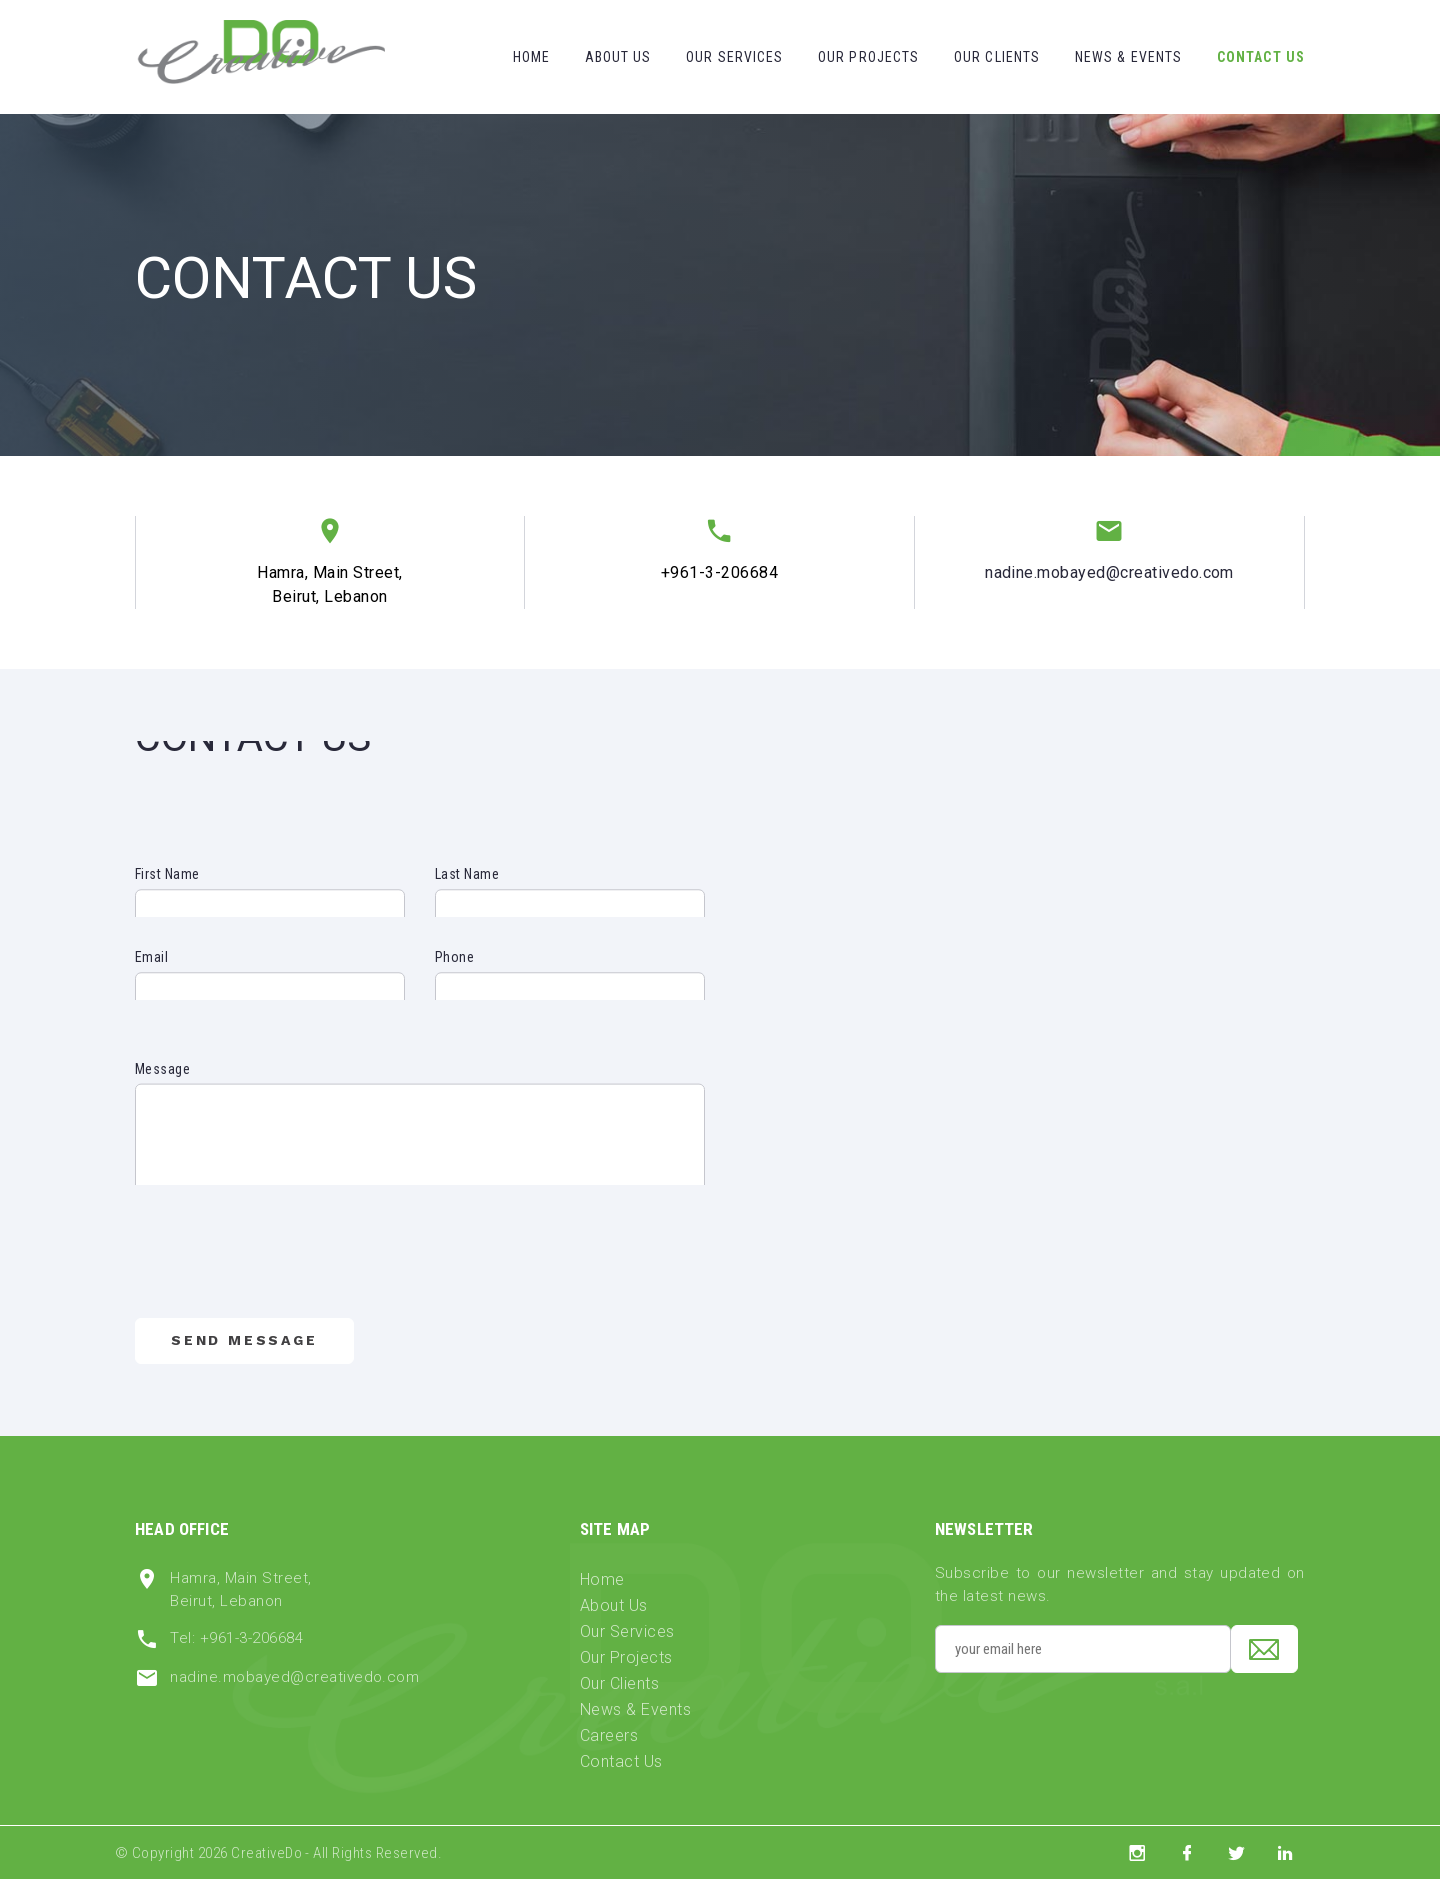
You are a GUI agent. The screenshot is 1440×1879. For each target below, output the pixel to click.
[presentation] (287, 1273)
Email (151, 973)
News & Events (1129, 57)
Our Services (734, 57)
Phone (454, 973)
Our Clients (997, 57)
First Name (167, 890)
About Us (618, 57)
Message (162, 1107)
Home (531, 57)
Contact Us (1261, 57)
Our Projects (868, 57)
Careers (609, 1735)
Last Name (467, 890)
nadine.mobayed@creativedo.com (1109, 572)
